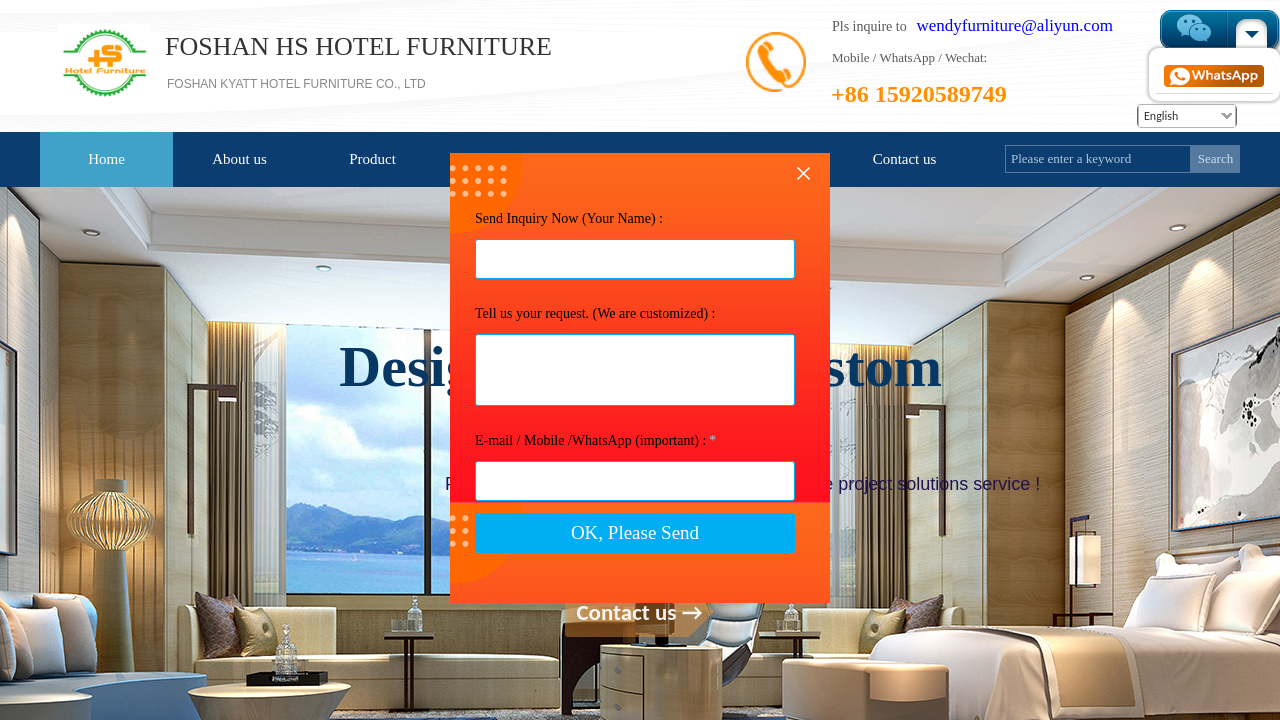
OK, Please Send (635, 595)
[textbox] (1098, 159)
